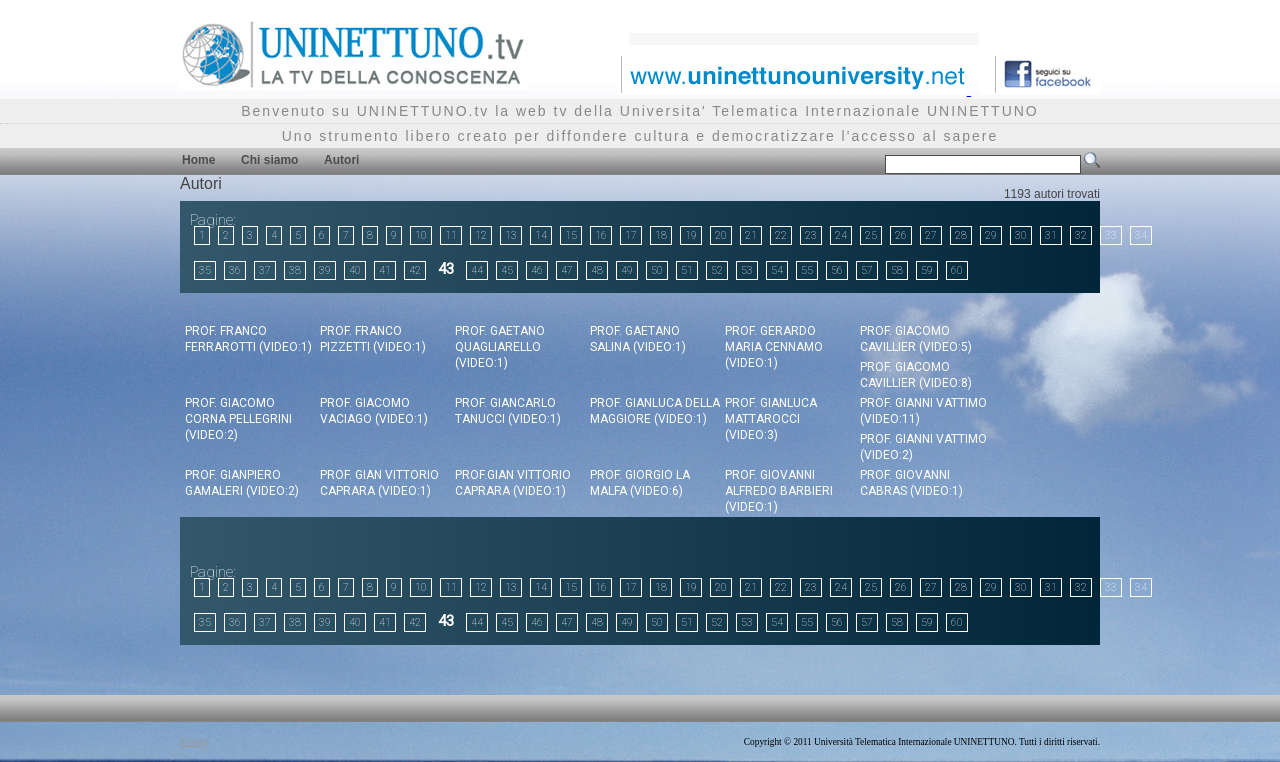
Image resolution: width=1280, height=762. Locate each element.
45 (507, 270)
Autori (341, 160)
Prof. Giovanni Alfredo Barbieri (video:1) (779, 491)
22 (781, 235)
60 (957, 270)
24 (841, 235)
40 (355, 270)
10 (421, 235)
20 (721, 235)
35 (205, 270)
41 (385, 270)
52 (717, 270)
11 (451, 235)
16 (601, 235)
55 (807, 270)
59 (927, 270)
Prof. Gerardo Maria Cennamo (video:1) (774, 347)
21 (751, 235)
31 (1051, 235)
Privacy (194, 742)
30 (1021, 235)
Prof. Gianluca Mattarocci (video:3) (771, 419)
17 (631, 235)
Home (198, 160)
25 (871, 235)
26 (901, 235)
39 (325, 270)
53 (747, 270)
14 (541, 235)
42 (415, 270)
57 (867, 270)
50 (657, 270)
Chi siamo (269, 160)
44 (477, 270)
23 (811, 235)
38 (295, 270)
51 (687, 270)
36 (235, 270)
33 (1111, 235)
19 (691, 235)
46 (537, 270)
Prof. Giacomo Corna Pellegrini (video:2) (238, 419)
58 (897, 270)
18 (661, 235)
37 (265, 270)
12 (481, 235)
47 (567, 270)
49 (627, 270)
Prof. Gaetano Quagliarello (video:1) (500, 347)
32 (1081, 235)
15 (571, 235)
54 (777, 270)
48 (597, 270)
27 (931, 235)
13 (511, 235)
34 (1141, 235)
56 (837, 270)
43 (446, 269)
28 (961, 235)
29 (991, 235)
